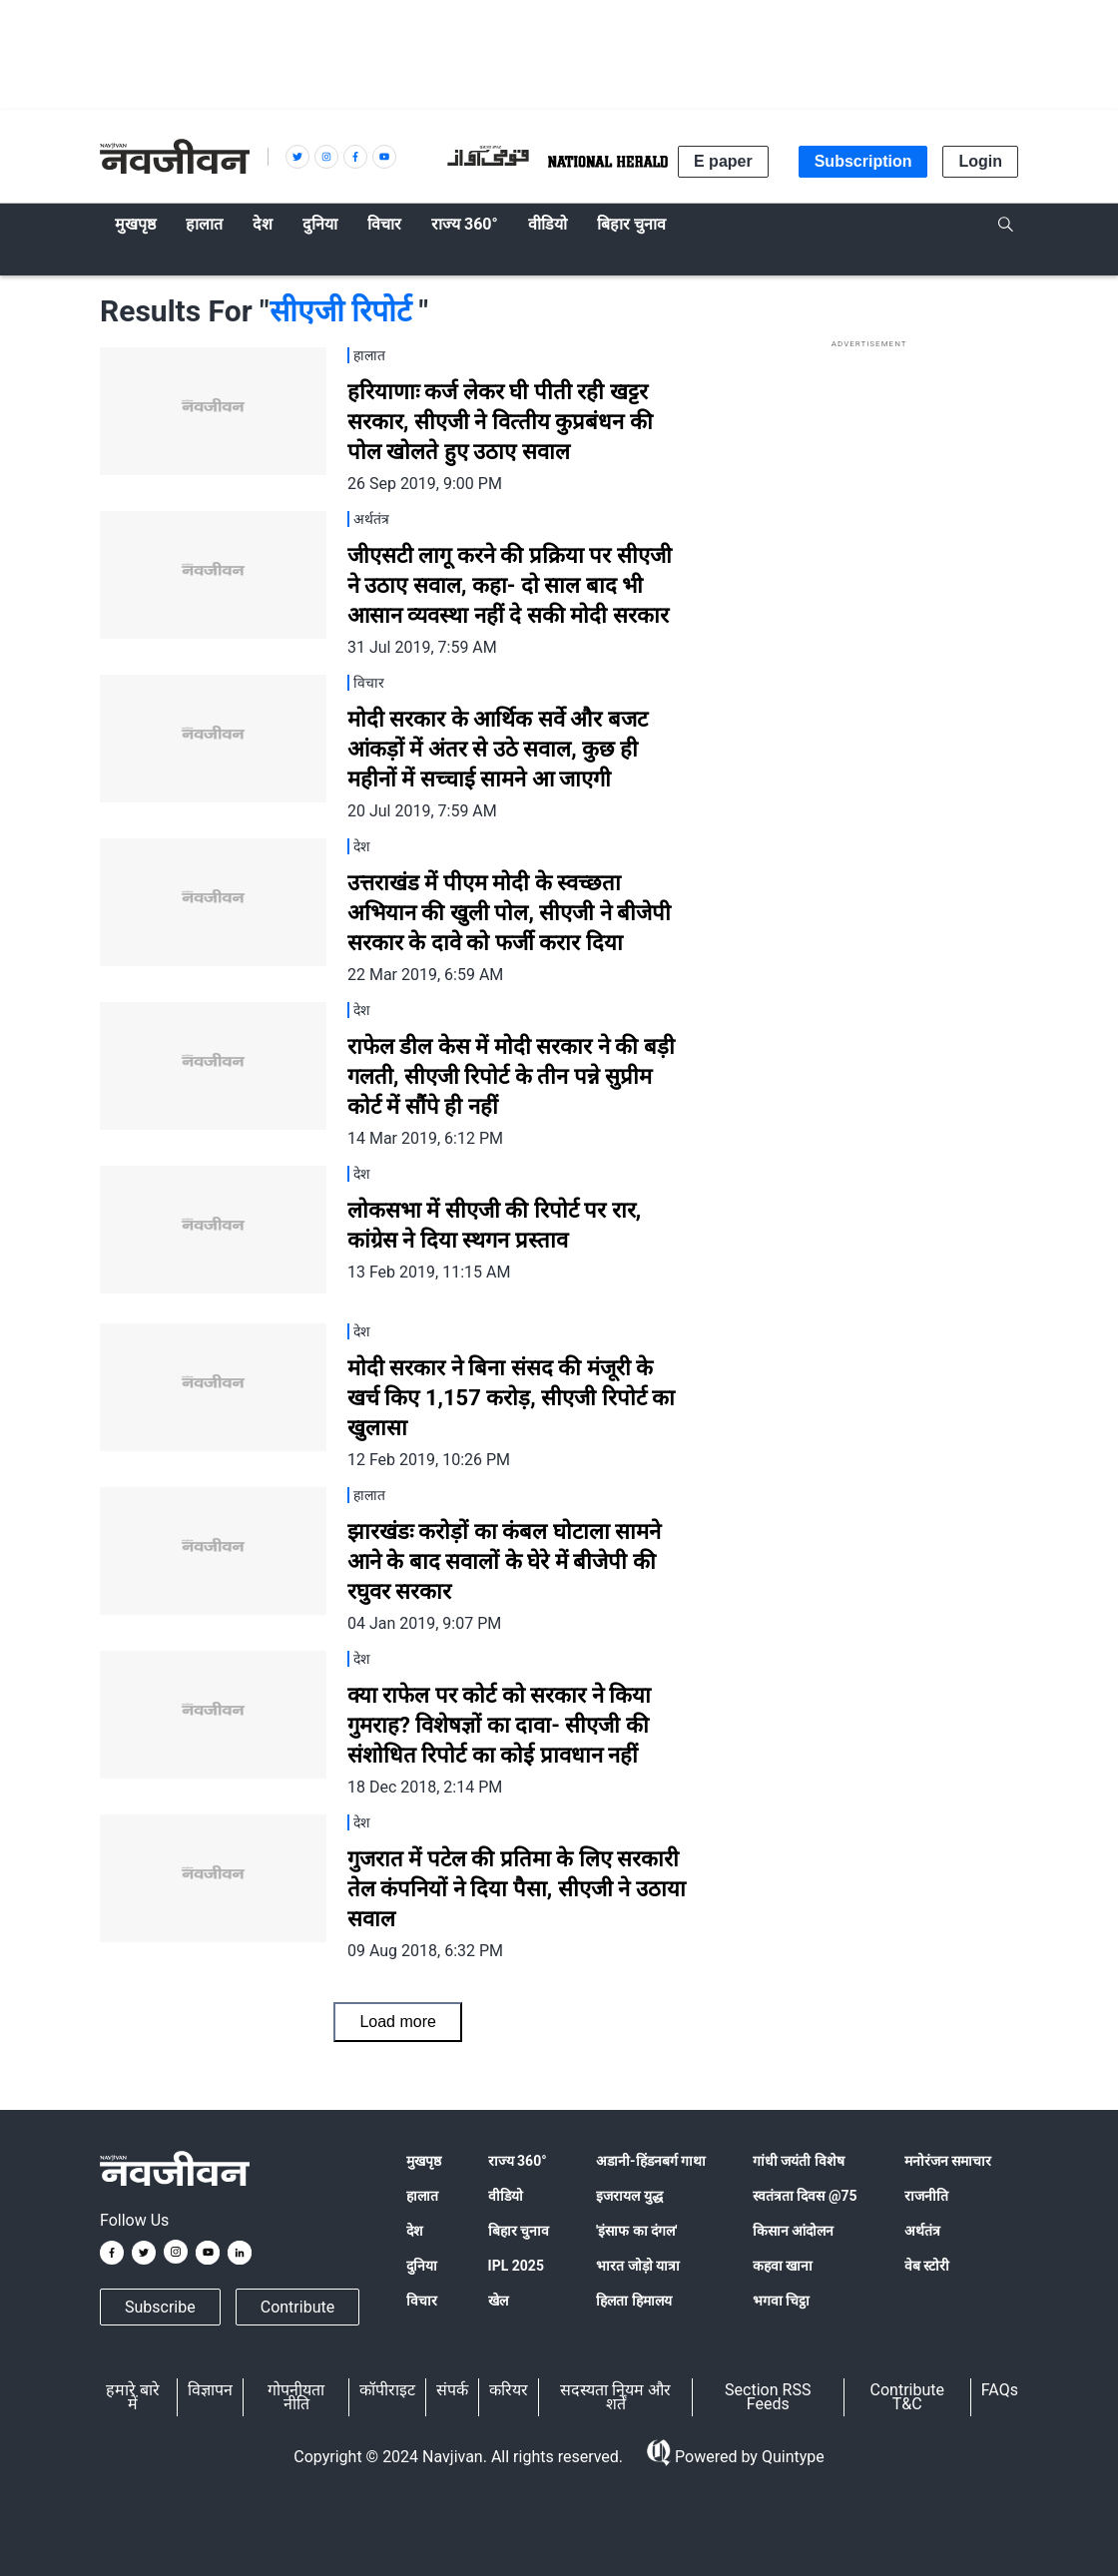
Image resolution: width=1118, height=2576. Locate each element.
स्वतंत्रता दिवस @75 (805, 2196)
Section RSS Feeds (768, 2396)
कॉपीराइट (387, 2389)
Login (980, 161)
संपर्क (452, 2389)
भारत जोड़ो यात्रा (638, 2266)
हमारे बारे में (133, 2396)
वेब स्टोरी (926, 2266)
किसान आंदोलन (793, 2231)
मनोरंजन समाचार (947, 2161)
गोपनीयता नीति (296, 2396)
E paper (723, 161)
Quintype (791, 2456)
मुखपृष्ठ (423, 2161)
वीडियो (505, 2196)
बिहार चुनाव (518, 2231)
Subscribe (160, 2307)
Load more (397, 2021)
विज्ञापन (210, 2389)
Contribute (297, 2307)
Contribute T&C (907, 2396)
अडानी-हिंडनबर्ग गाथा (651, 2161)
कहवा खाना (783, 2266)
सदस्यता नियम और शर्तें (615, 2396)
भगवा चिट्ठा (781, 2301)
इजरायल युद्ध (629, 2196)
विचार (421, 2301)
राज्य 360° (517, 2161)
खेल (498, 2301)
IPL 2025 (516, 2266)
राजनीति (926, 2196)
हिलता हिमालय (633, 2301)
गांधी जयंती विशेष (798, 2161)
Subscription (863, 161)
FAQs (999, 2389)
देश (414, 2231)
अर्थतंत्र (922, 2231)
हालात (422, 2196)
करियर (508, 2389)
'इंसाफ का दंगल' (636, 2231)
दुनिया (421, 2266)
